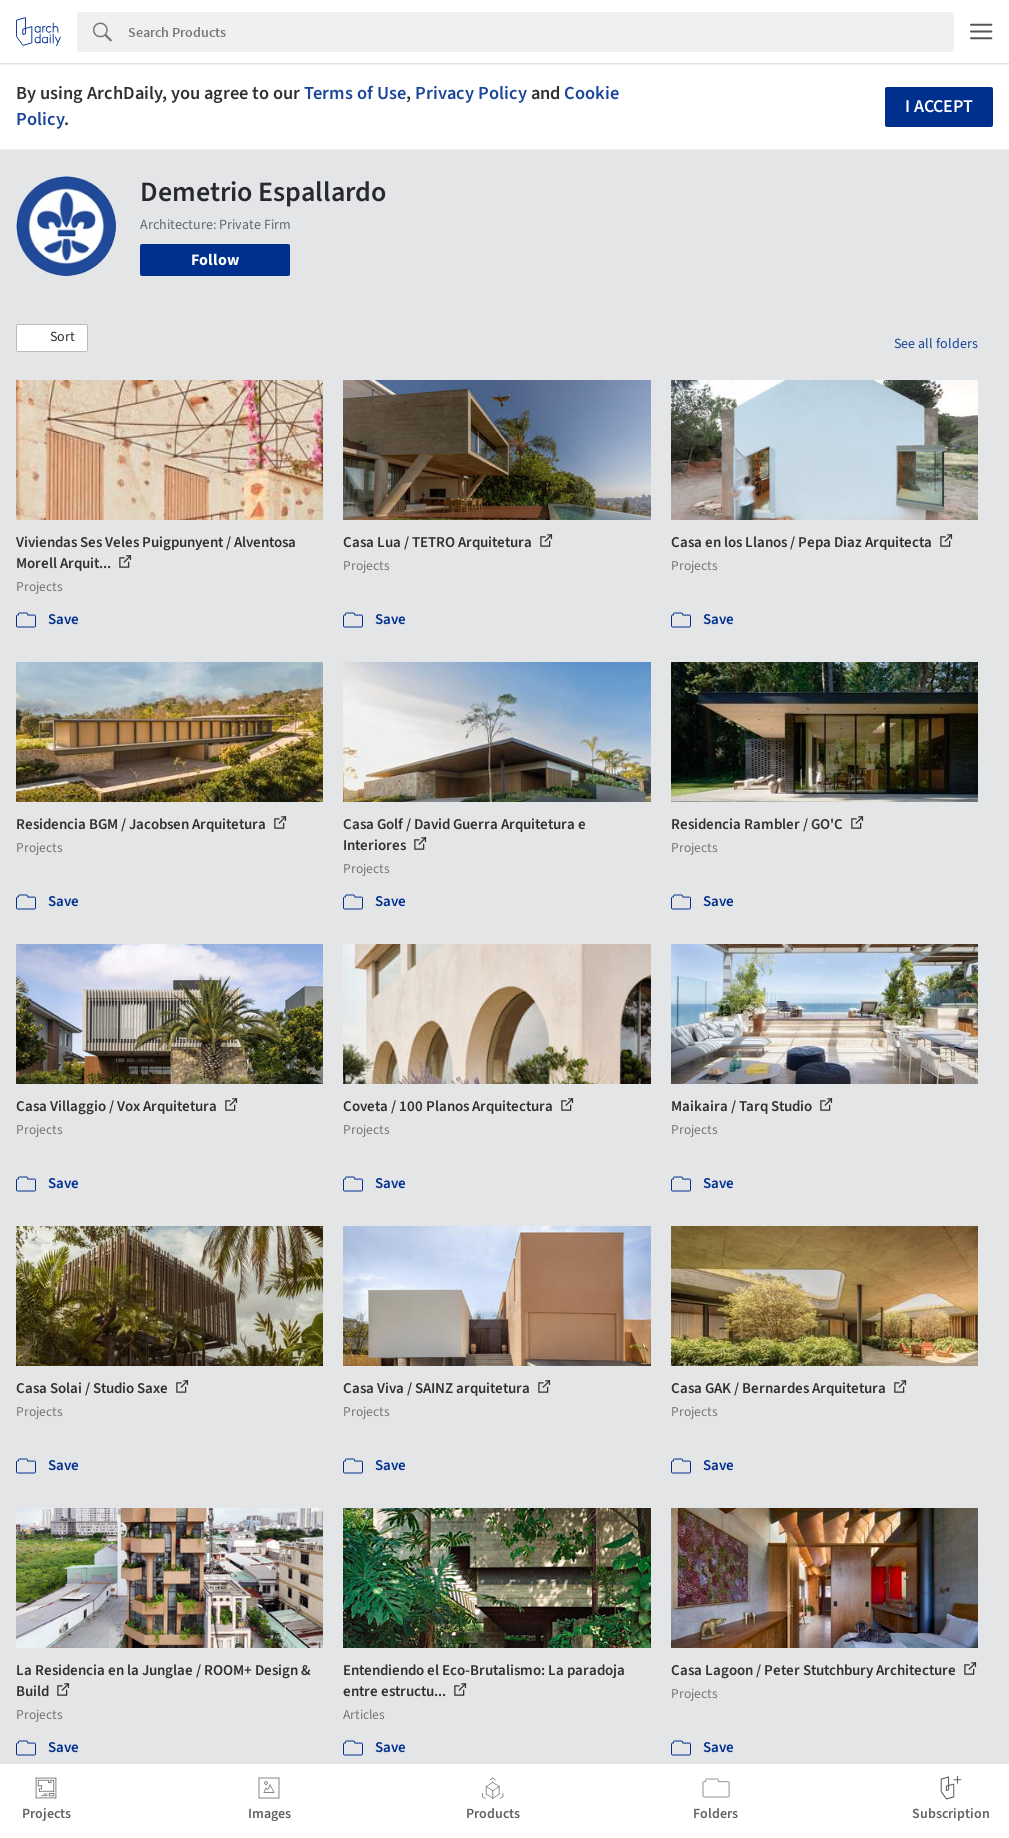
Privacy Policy (471, 93)
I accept (939, 106)
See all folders (936, 344)
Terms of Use (355, 93)
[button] (52, 338)
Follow (215, 260)
